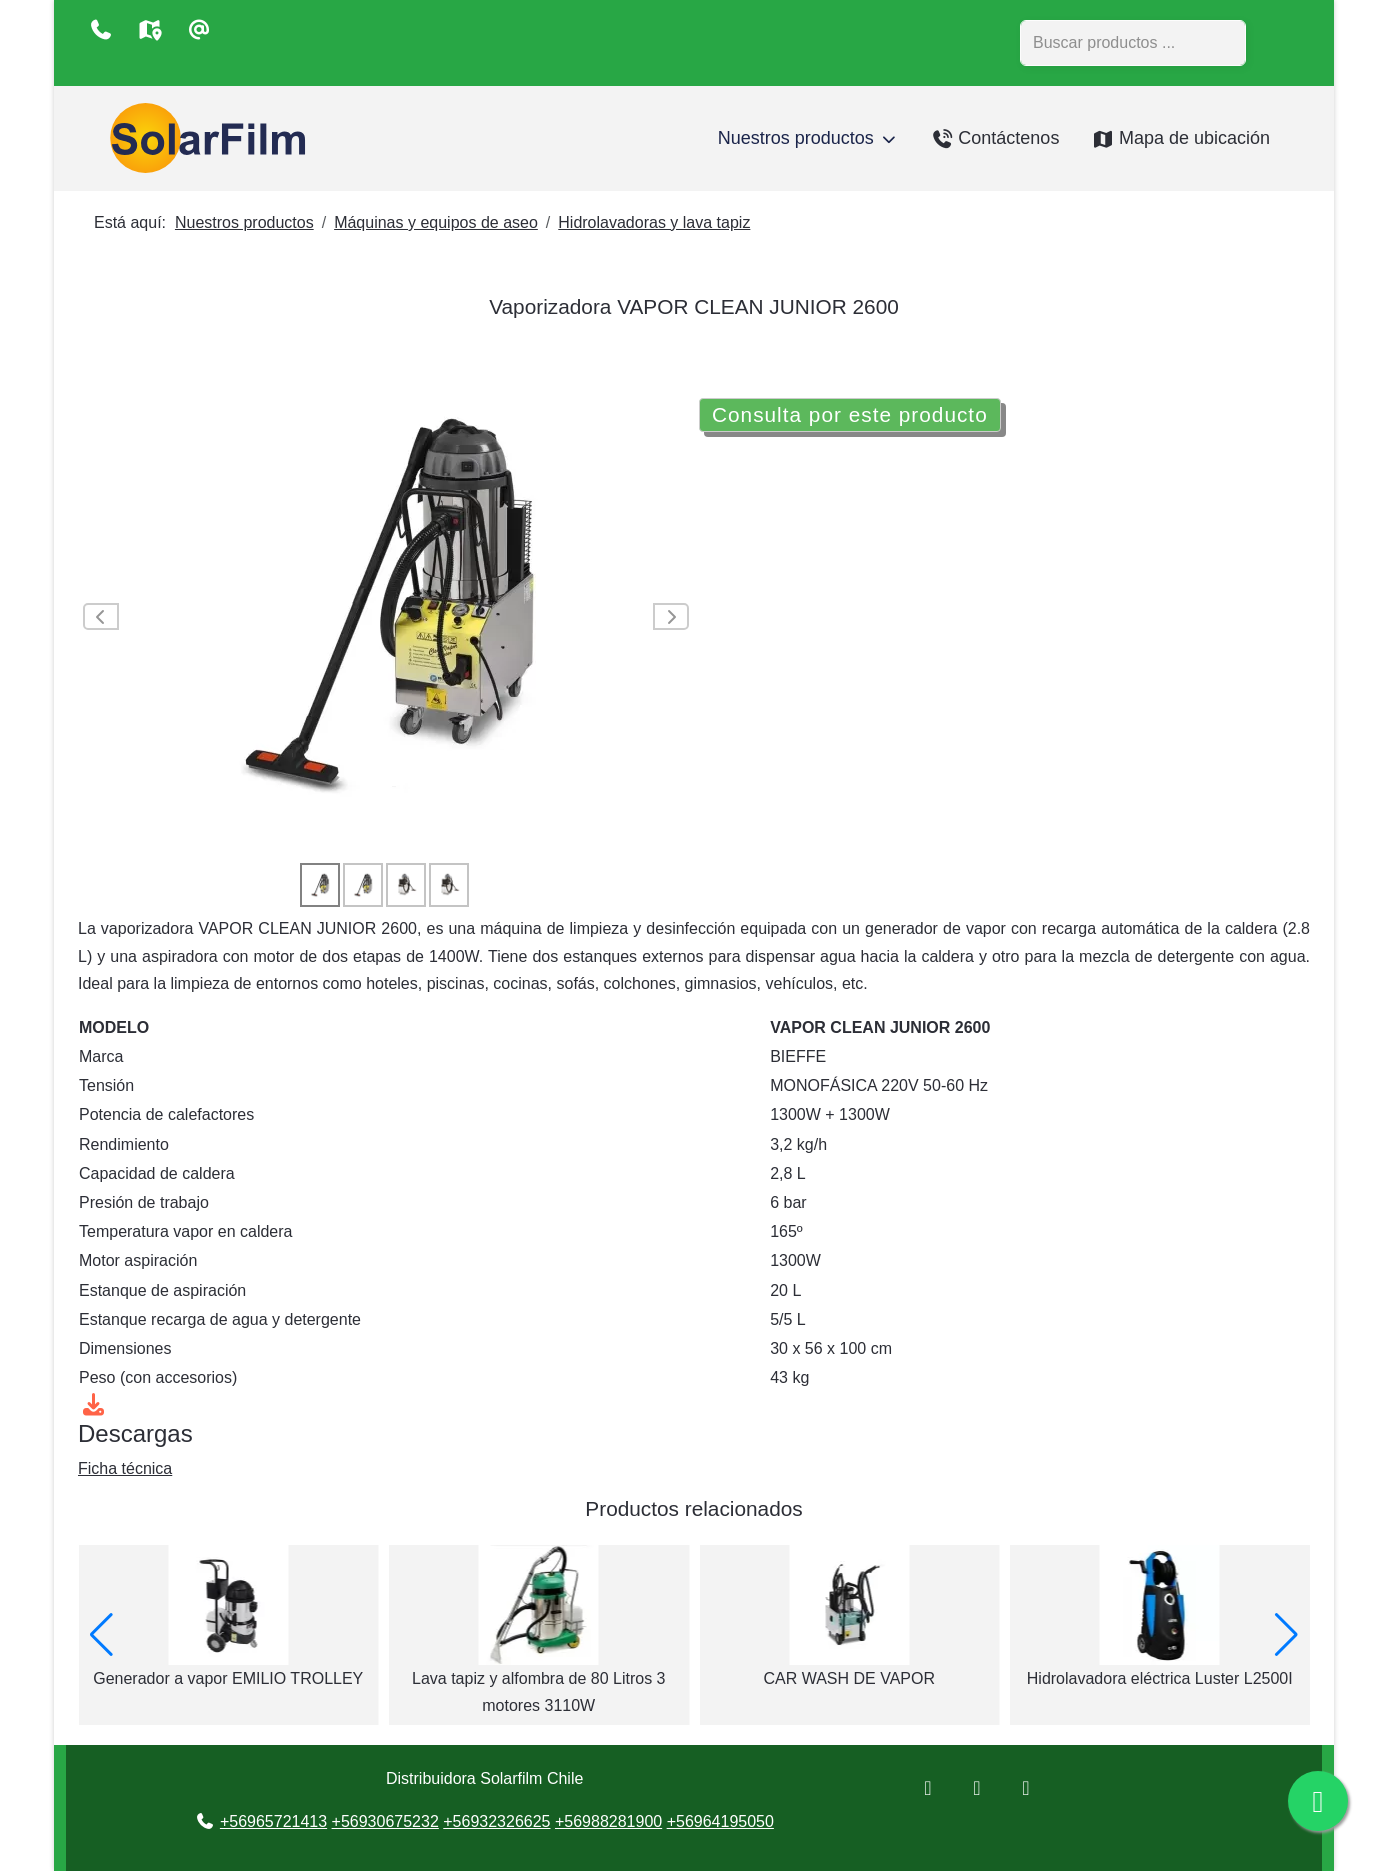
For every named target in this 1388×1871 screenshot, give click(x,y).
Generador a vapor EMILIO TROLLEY (539, 1678)
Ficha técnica (125, 1468)
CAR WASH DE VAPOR (1160, 1678)
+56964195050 (720, 1821)
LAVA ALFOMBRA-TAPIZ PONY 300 (228, 1678)
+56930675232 (385, 1821)
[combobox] (1133, 43)
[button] (1286, 1635)
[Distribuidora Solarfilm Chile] (203, 138)
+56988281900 (608, 1821)
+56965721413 (273, 1821)
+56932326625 (496, 1821)
